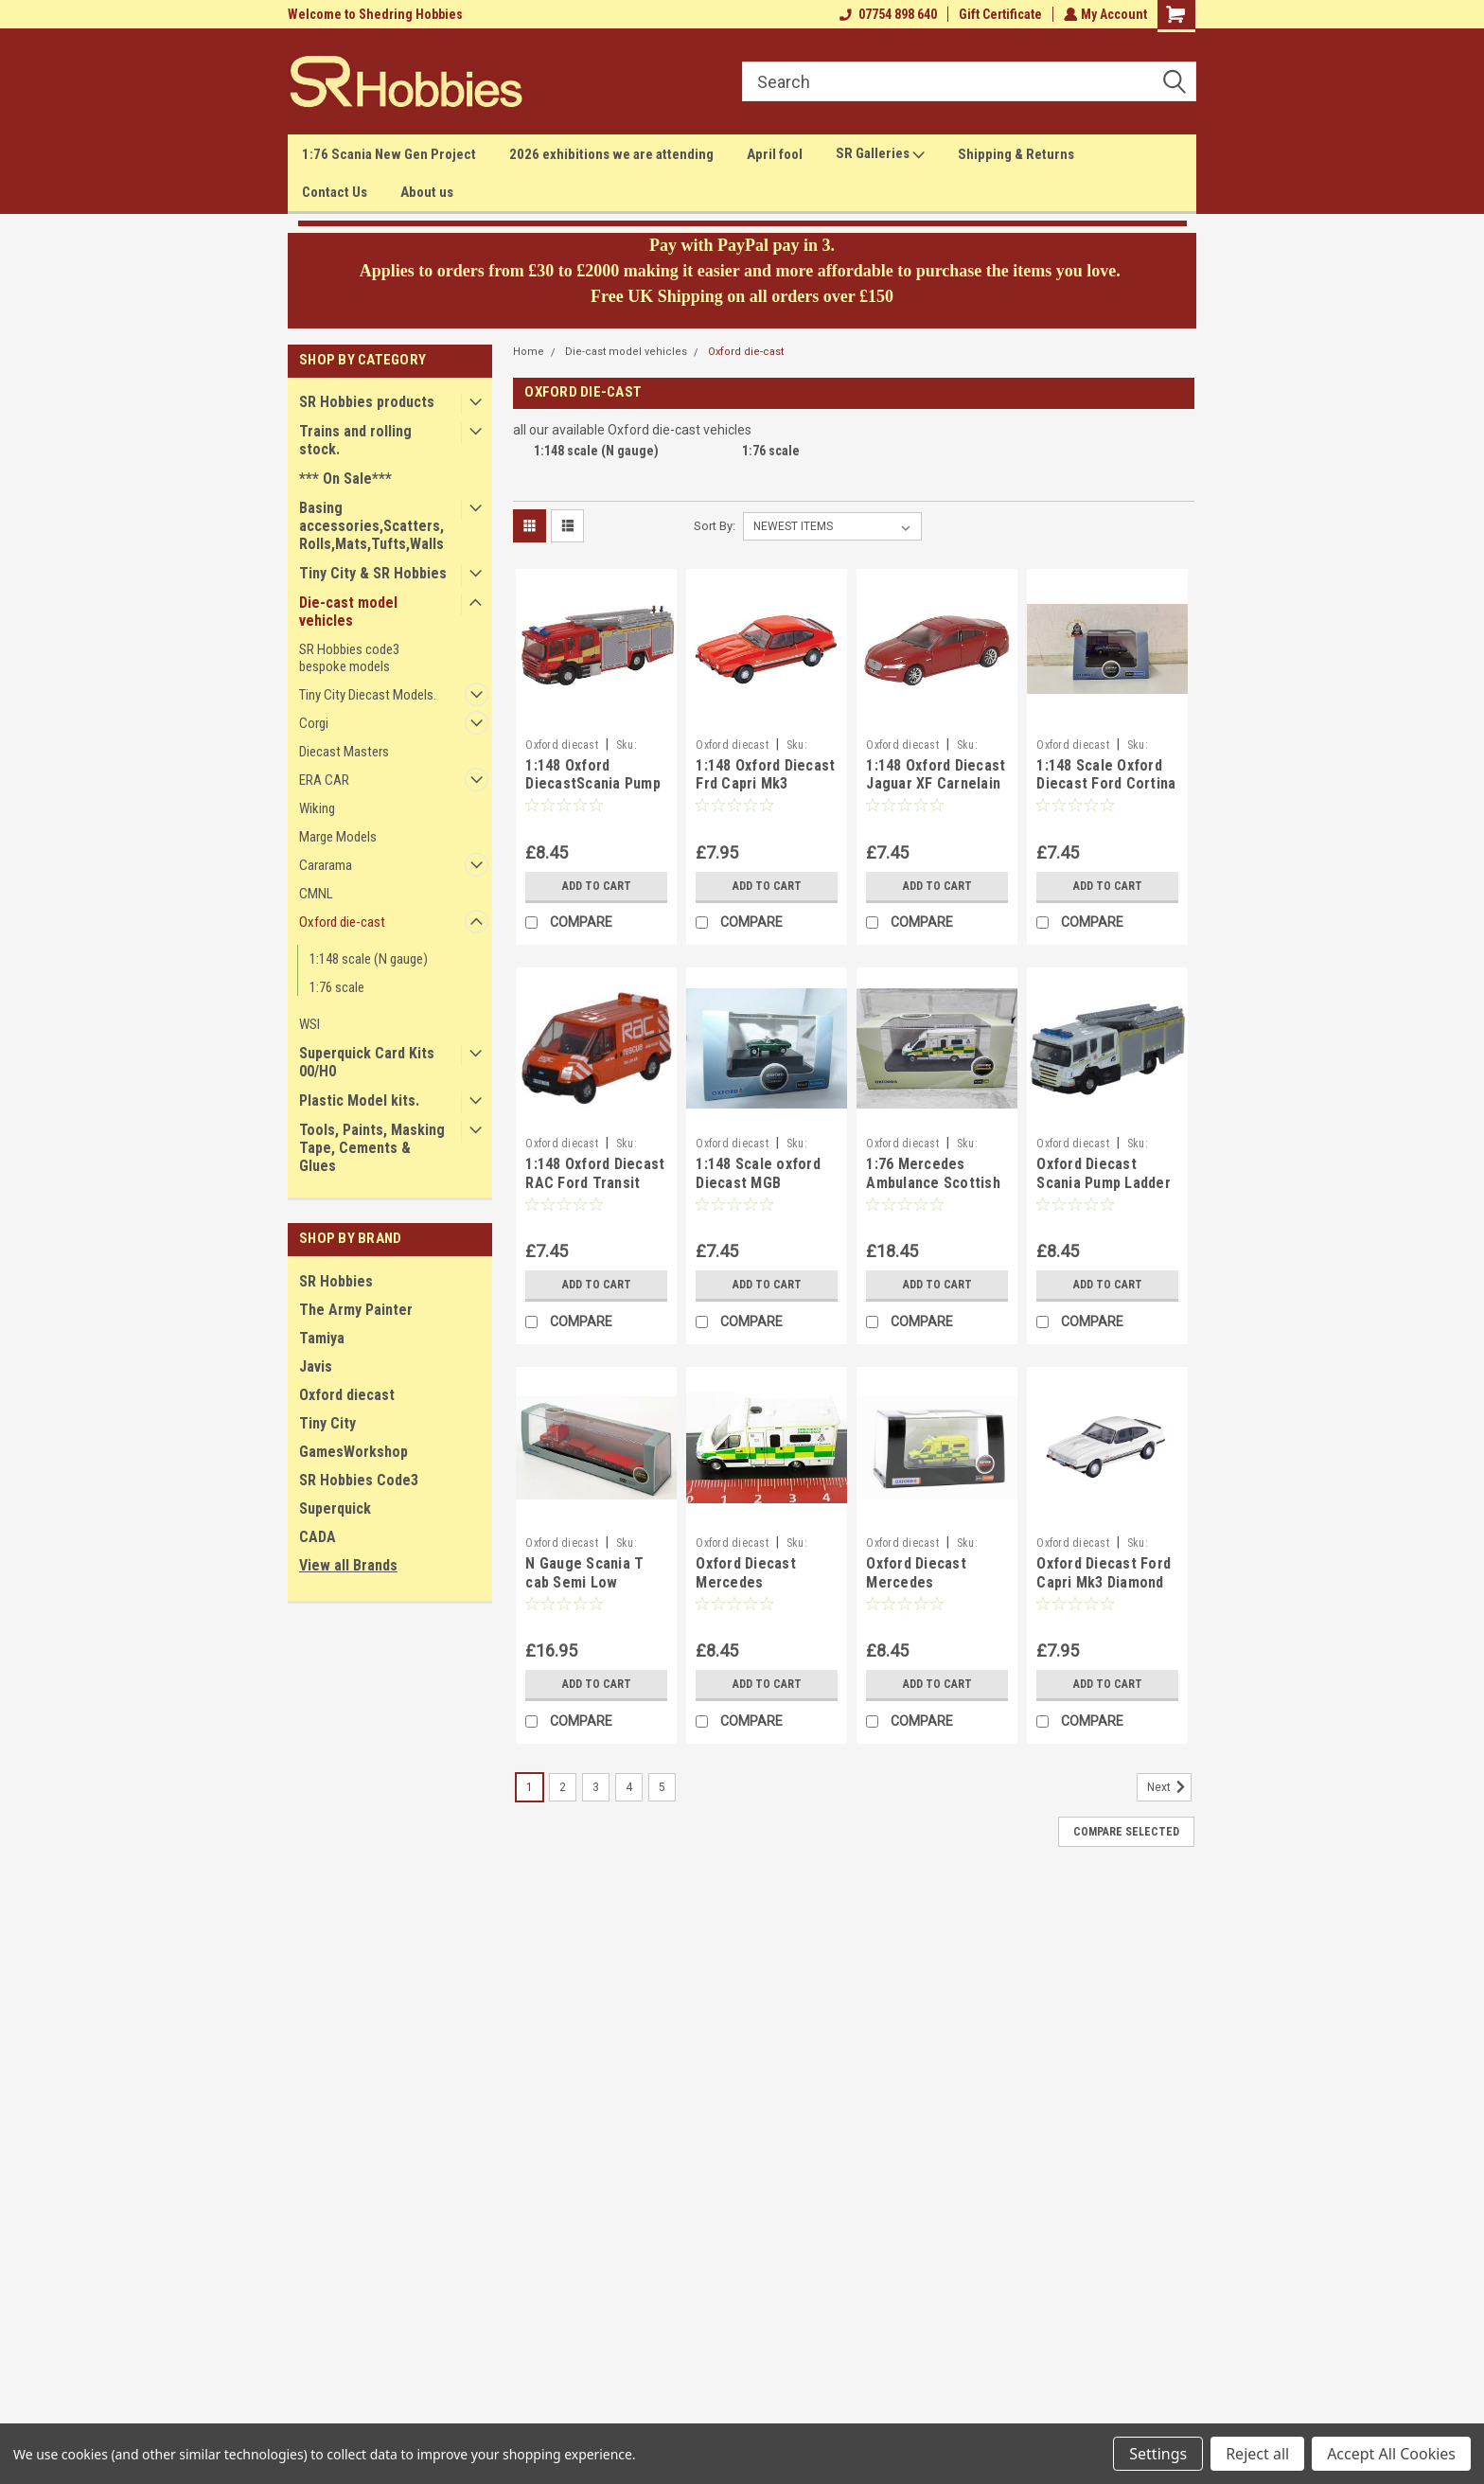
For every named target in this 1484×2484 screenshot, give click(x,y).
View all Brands (348, 1565)
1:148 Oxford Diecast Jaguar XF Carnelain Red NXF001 (935, 784)
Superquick (335, 1508)
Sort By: (714, 526)
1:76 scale (336, 987)
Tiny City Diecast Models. (367, 694)
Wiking (317, 808)
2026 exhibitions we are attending (611, 154)
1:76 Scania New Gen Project (389, 154)
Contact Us (334, 192)
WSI (309, 1024)
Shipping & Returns (1016, 154)
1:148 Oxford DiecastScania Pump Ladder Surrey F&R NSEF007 (593, 793)
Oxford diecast (347, 1395)
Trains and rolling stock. (355, 440)
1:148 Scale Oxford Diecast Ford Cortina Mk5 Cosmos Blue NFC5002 (1105, 793)
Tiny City (327, 1423)
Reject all (1257, 2453)
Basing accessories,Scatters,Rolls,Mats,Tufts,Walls (371, 526)
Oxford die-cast (342, 922)
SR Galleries (880, 154)
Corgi (313, 723)
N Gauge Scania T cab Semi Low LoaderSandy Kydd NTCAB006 (585, 1591)
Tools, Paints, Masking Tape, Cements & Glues (372, 1148)
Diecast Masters (344, 751)
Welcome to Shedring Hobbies (375, 14)
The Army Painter (356, 1310)
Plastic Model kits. (359, 1100)
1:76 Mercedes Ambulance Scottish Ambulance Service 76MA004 (933, 1192)
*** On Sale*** (345, 479)
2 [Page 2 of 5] (562, 1787)
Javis (315, 1366)
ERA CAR (324, 780)
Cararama (325, 865)
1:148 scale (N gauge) (368, 958)
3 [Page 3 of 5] (595, 1787)
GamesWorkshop (353, 1452)
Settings (1158, 2453)
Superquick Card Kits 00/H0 (366, 1062)
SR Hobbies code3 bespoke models (349, 658)
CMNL (316, 893)
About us (426, 192)
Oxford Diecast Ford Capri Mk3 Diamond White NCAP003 (1103, 1582)
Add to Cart (596, 886)
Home (528, 352)
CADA (317, 1537)
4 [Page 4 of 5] (629, 1787)
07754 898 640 (886, 14)
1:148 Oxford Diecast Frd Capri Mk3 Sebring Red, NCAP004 (765, 793)
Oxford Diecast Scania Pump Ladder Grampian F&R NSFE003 (1103, 1192)
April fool (775, 154)
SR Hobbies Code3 (358, 1480)
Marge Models (338, 836)
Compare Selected (1126, 1831)
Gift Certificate (998, 14)
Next (1169, 1787)
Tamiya (321, 1338)
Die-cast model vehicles (348, 612)
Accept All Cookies (1391, 2453)
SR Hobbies (336, 1281)
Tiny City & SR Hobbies (373, 573)
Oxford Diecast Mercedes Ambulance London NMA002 (929, 1591)
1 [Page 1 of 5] (529, 1787)
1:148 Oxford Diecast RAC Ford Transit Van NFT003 (594, 1183)
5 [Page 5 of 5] (662, 1787)
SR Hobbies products (366, 402)
